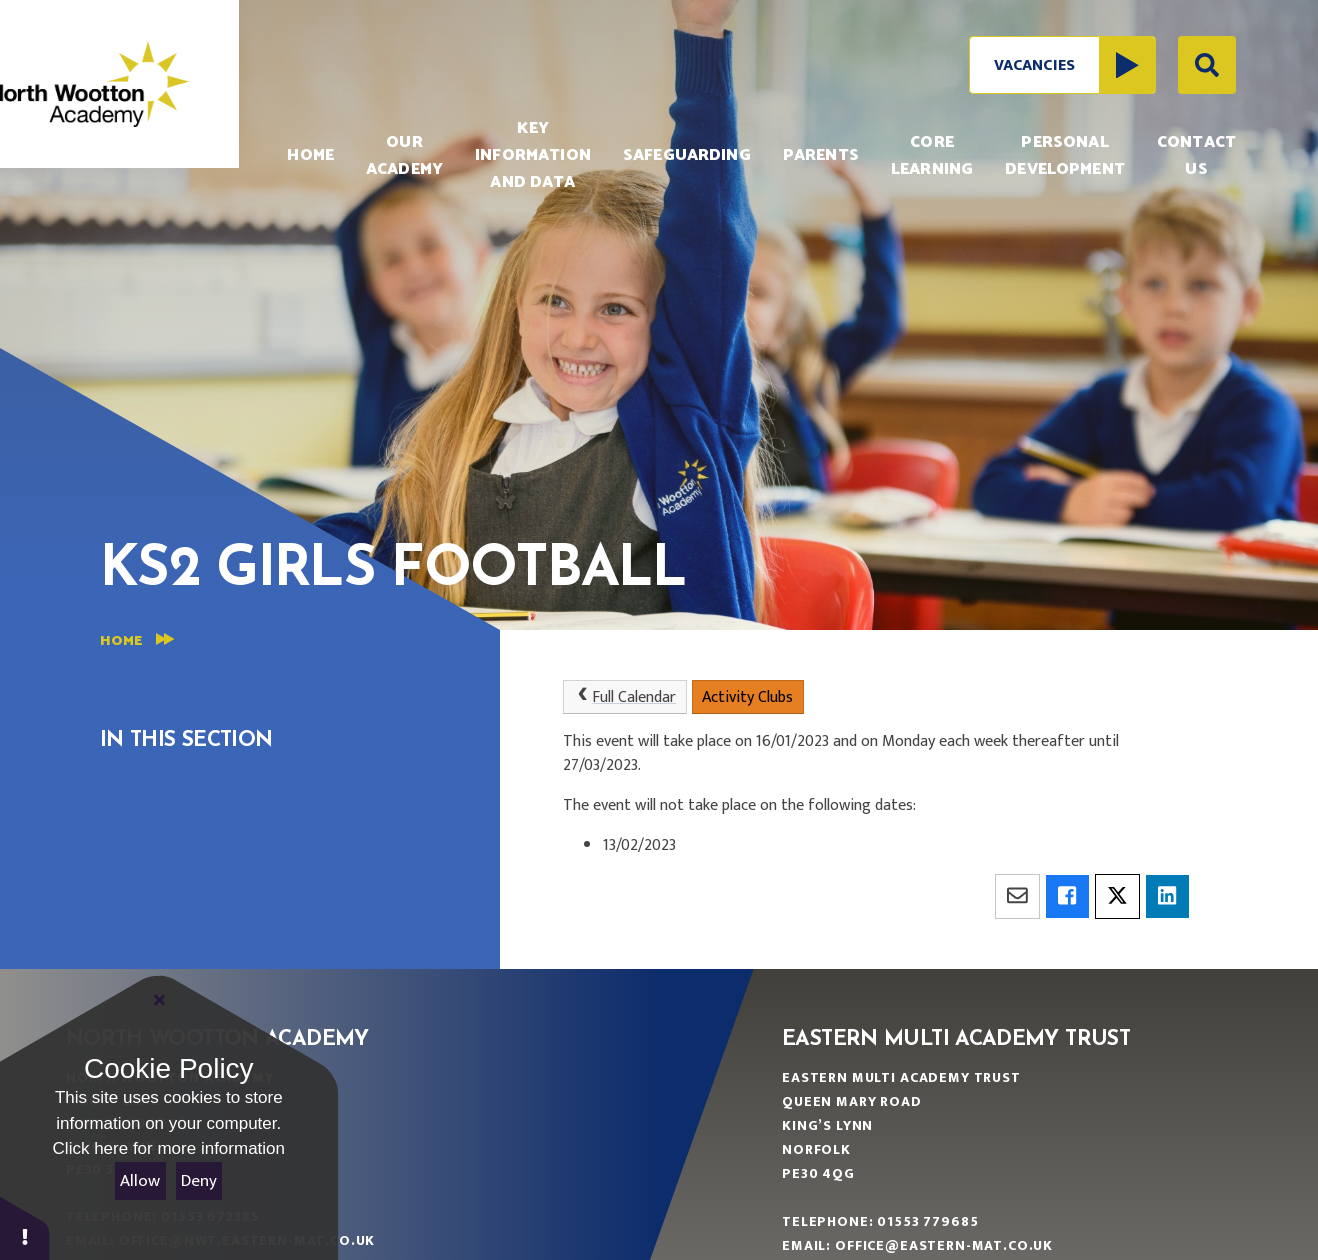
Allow (140, 1181)
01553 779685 (927, 1221)
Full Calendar (624, 697)
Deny (199, 1181)
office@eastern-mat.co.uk (944, 1245)
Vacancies (1074, 65)
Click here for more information (169, 1148)
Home (121, 641)
